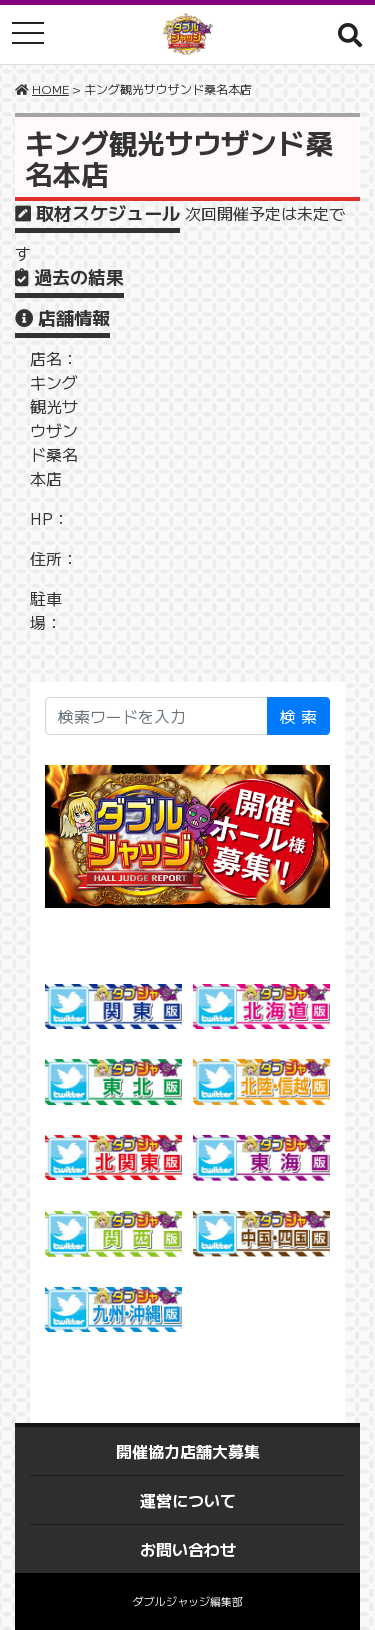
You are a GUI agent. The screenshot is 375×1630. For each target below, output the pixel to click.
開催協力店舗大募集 (188, 1451)
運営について (188, 1500)
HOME (50, 88)
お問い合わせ (188, 1549)
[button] (350, 34)
